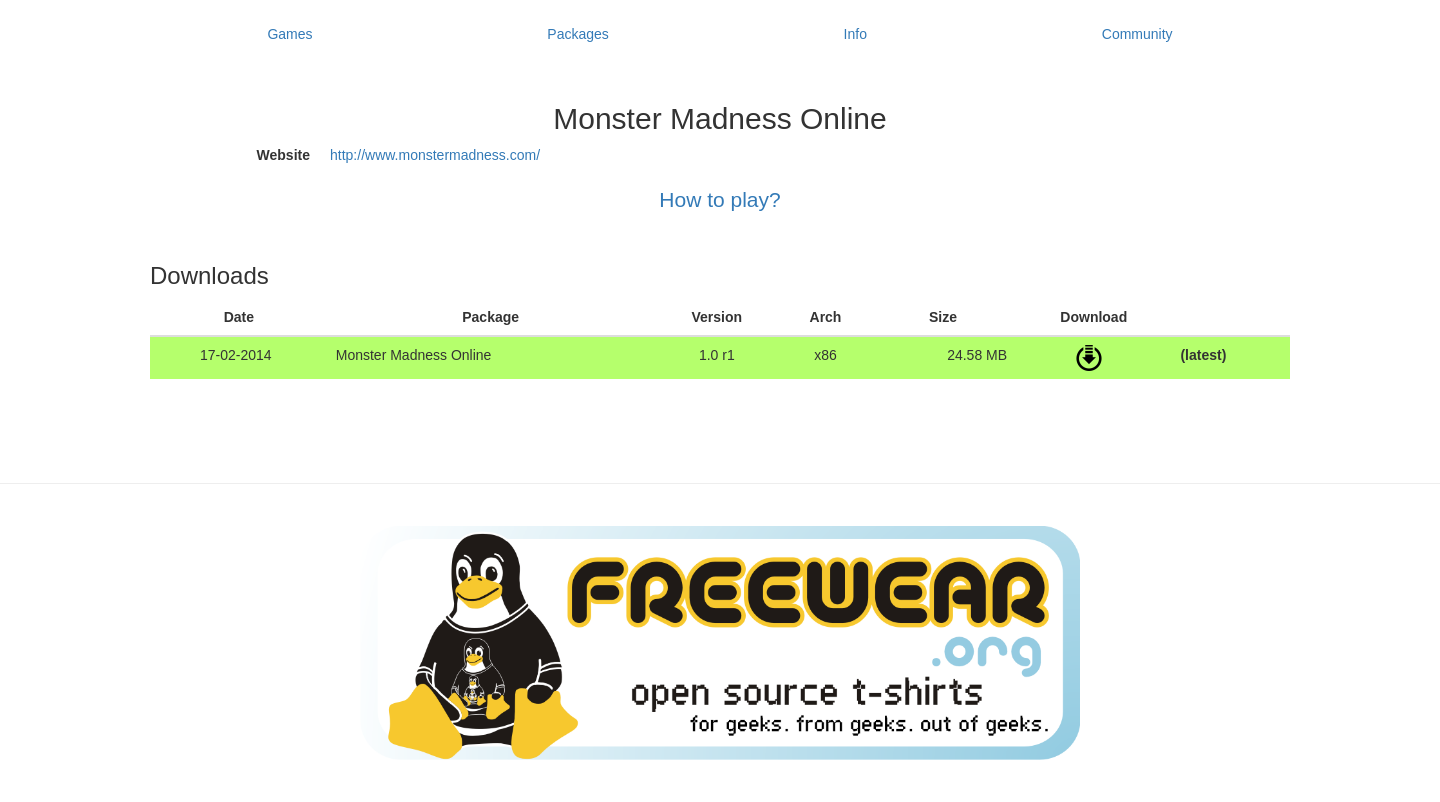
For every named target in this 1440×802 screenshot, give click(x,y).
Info (855, 34)
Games (289, 34)
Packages (577, 34)
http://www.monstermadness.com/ (435, 155)
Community (1137, 34)
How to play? (719, 199)
